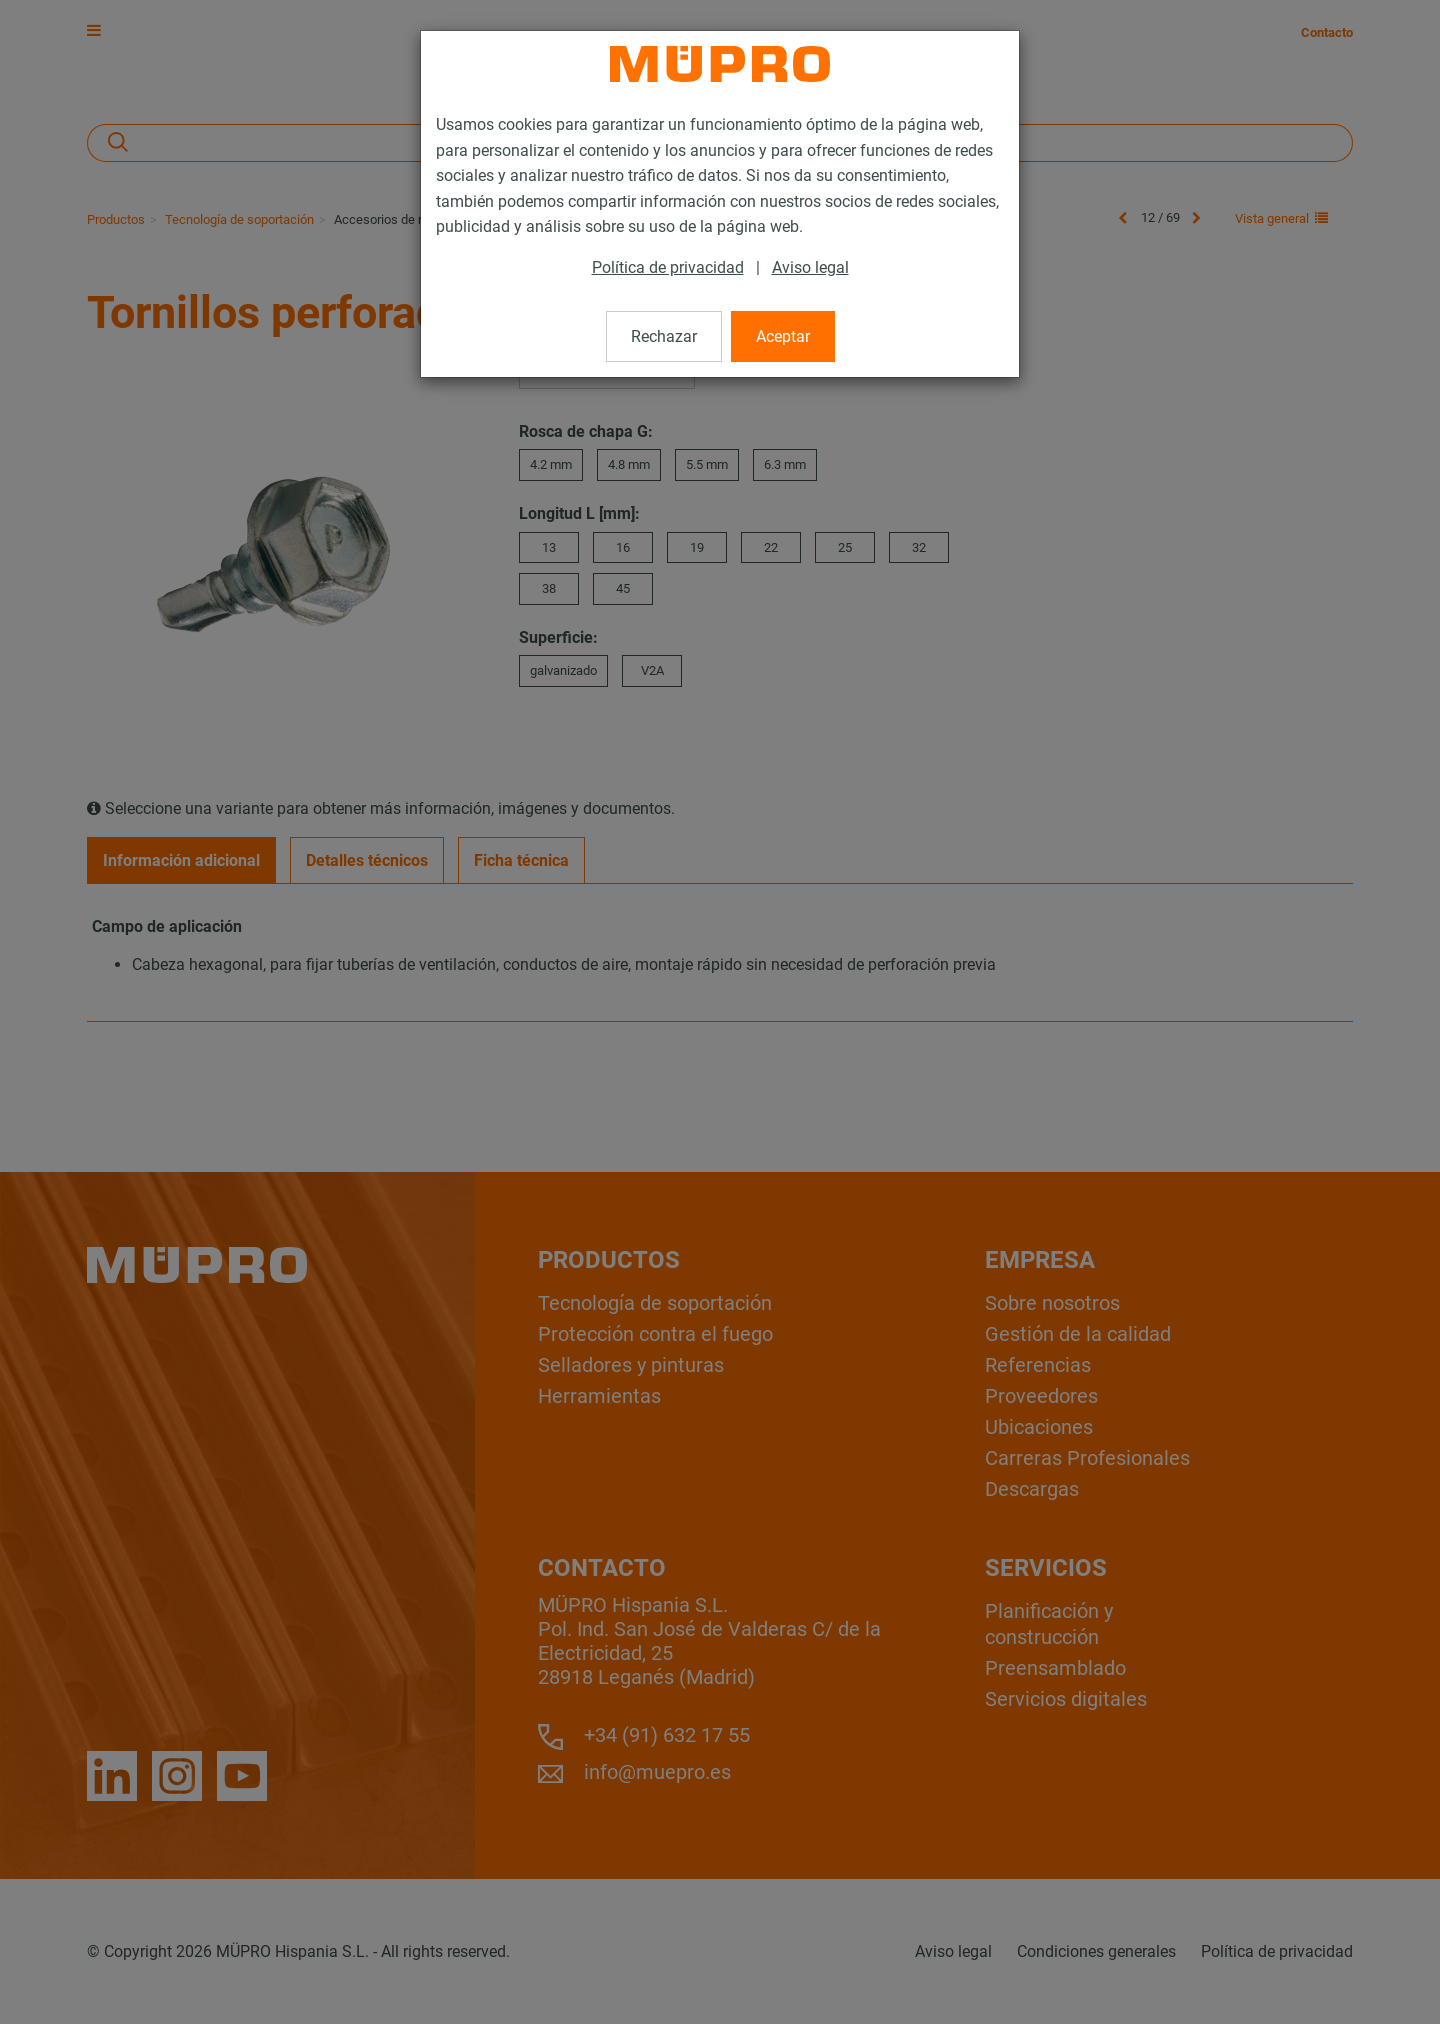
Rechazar (664, 336)
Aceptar (783, 336)
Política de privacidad (668, 267)
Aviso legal (810, 267)
